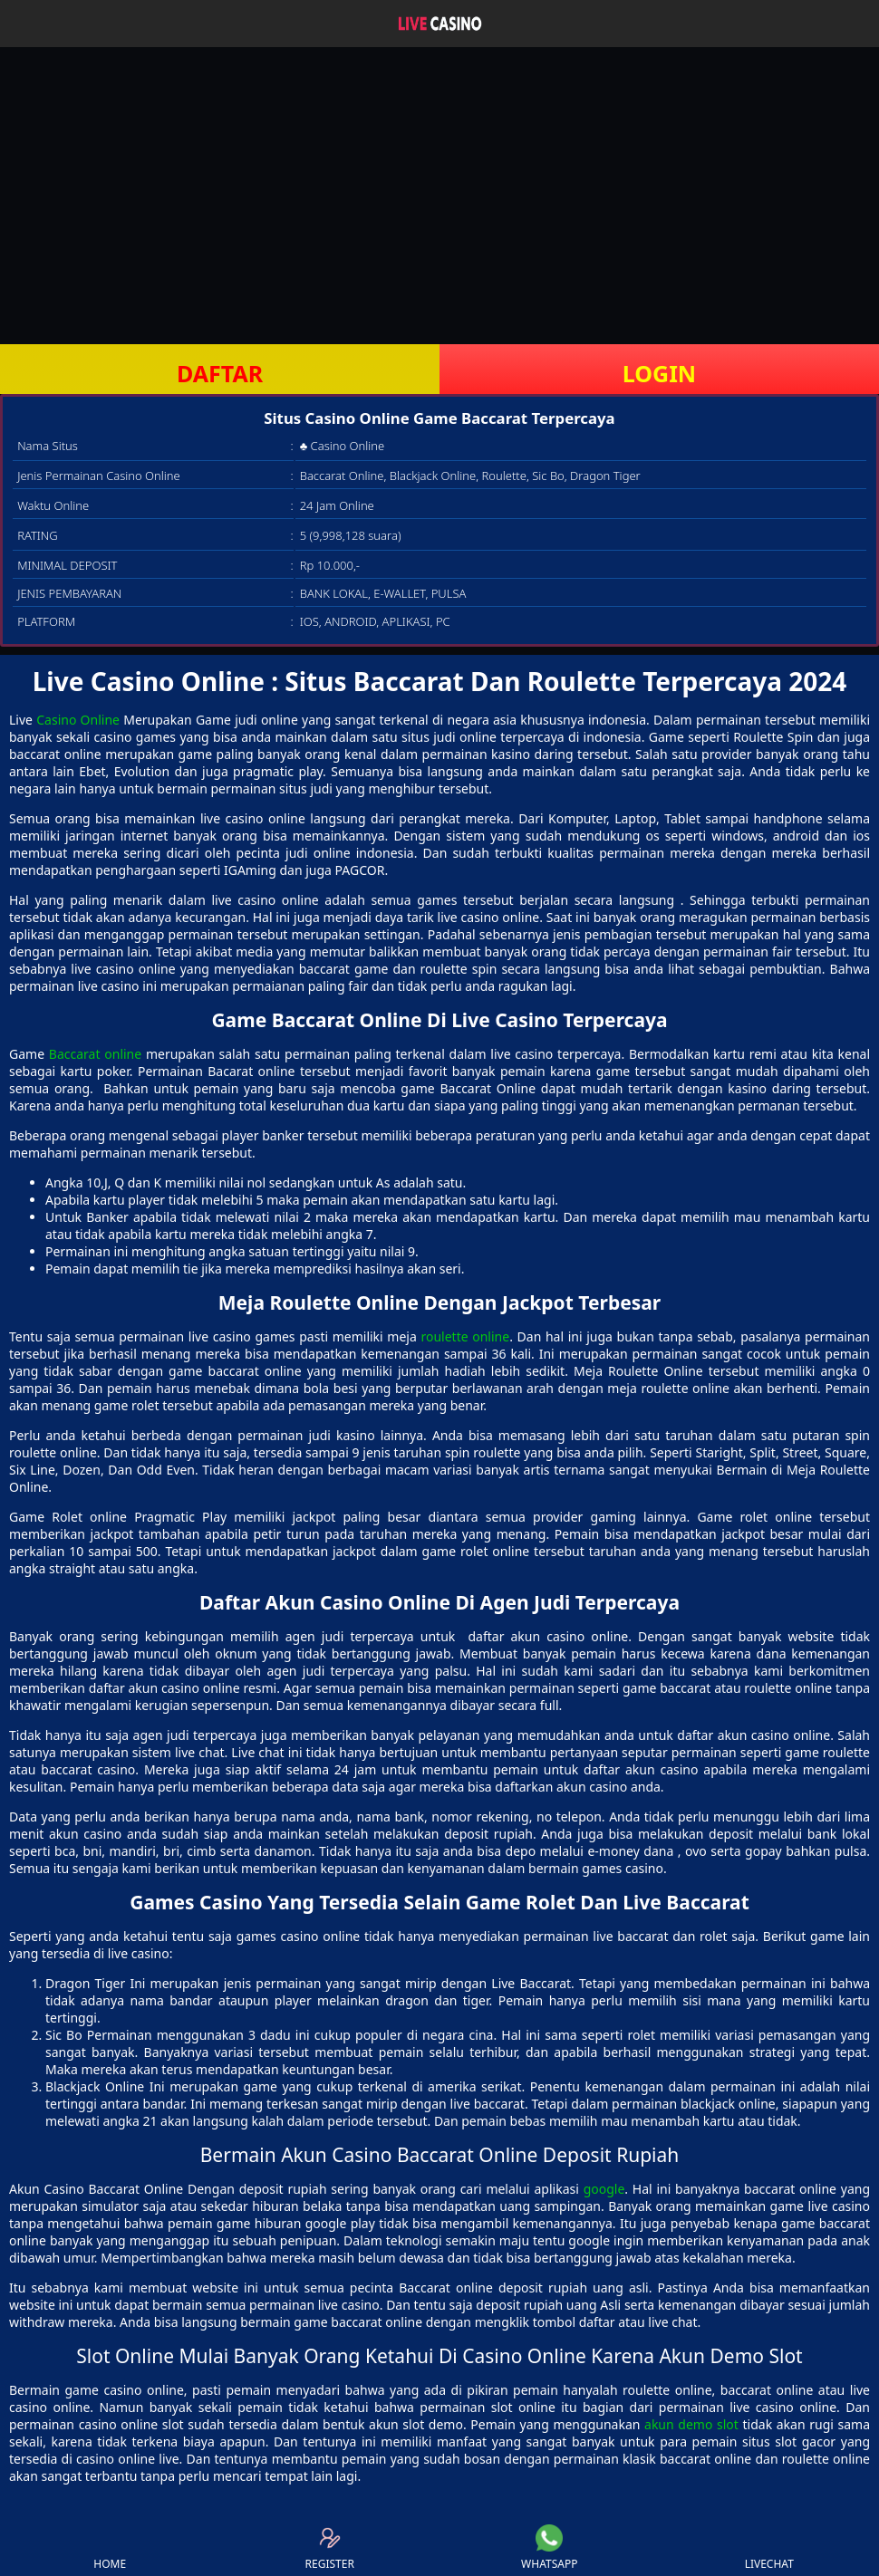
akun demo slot (691, 2424)
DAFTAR (220, 373)
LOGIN (659, 373)
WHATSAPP (549, 2547)
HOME (109, 2547)
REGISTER (329, 2547)
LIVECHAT (769, 2547)
